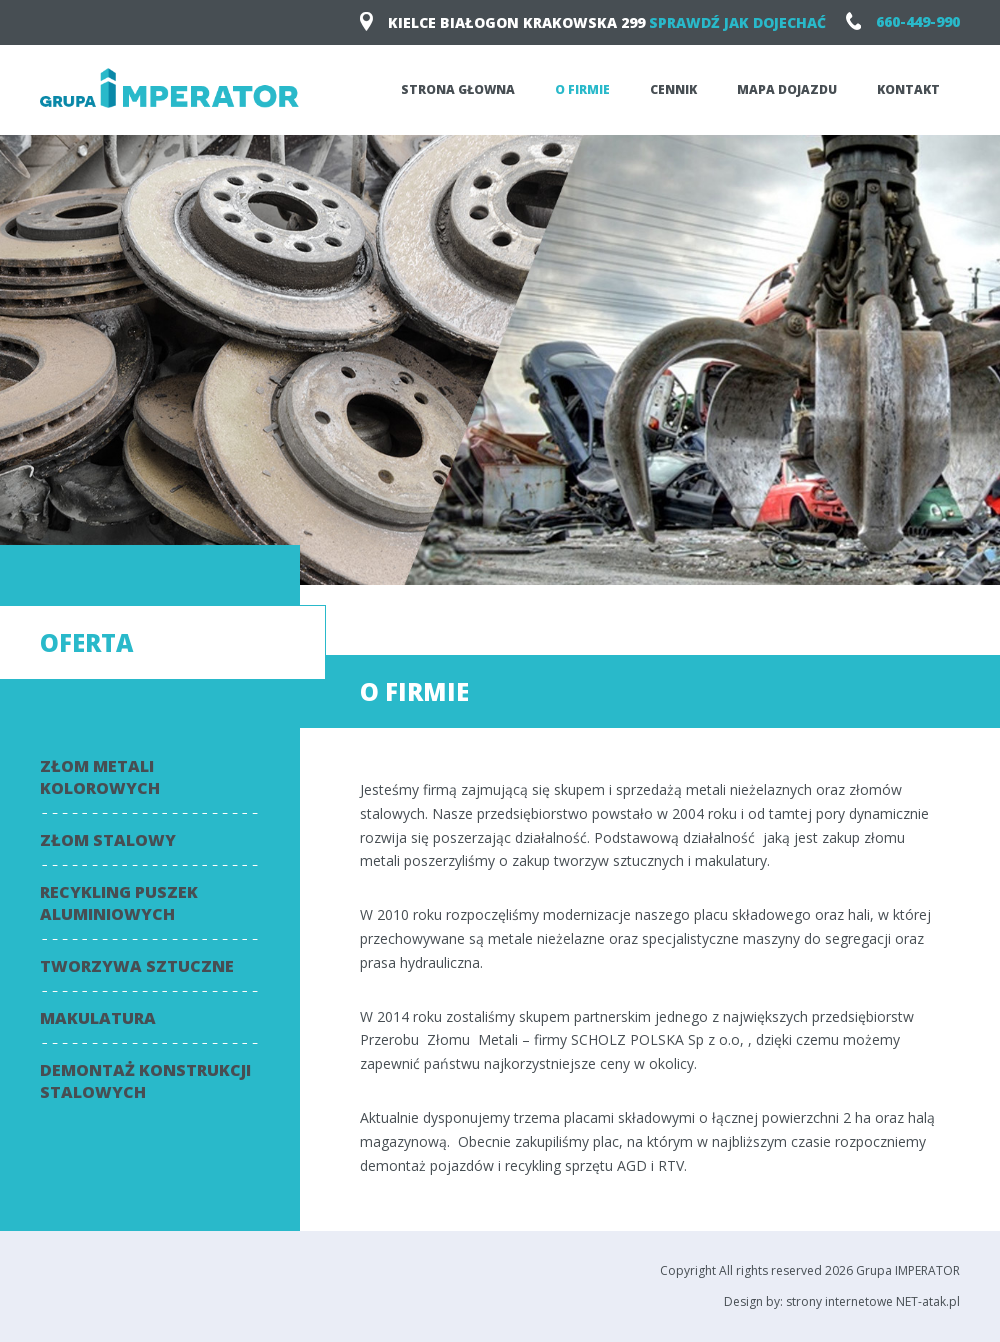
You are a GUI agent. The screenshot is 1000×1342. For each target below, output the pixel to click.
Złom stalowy (108, 840)
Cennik (673, 89)
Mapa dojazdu (787, 89)
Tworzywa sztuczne (137, 966)
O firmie (582, 89)
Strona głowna (458, 89)
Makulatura (98, 1018)
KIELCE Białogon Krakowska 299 (593, 22)
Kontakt (908, 89)
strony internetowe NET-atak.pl (873, 1301)
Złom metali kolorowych (100, 777)
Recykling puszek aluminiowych (119, 903)
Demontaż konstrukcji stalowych (145, 1081)
